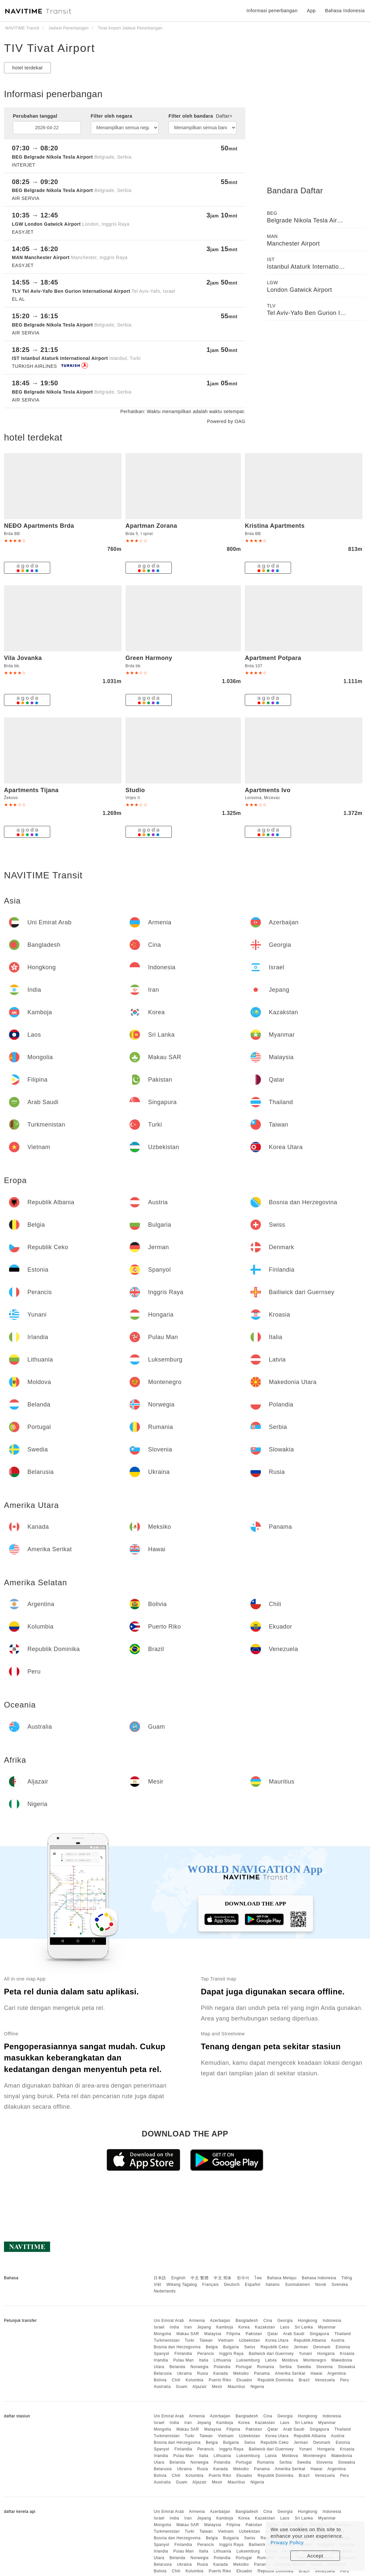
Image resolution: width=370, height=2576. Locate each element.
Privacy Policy (287, 2542)
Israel (159, 2327)
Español (252, 2284)
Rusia (202, 2373)
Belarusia (163, 2373)
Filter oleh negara (111, 116)
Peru (344, 2380)
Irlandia (161, 2360)
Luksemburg (248, 2360)
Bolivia (160, 2380)
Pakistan (253, 2333)
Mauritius (236, 2386)
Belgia (212, 2347)
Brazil (304, 2380)
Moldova (290, 2360)
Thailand (342, 2333)
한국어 (243, 2278)
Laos (284, 2327)
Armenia (197, 2320)
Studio (135, 790)
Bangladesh (247, 2320)
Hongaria (326, 2353)
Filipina (233, 2333)
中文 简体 (223, 2278)
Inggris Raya (231, 2353)
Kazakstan (265, 2327)
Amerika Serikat (290, 2373)
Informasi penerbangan (272, 10)
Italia (203, 2360)
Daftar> (224, 116)
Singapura (319, 2333)
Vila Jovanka (23, 658)
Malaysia (212, 2333)
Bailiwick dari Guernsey (271, 2353)
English (178, 2278)
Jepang (204, 2327)
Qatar (272, 2333)
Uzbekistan (249, 2340)
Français (210, 2284)
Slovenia (324, 2367)
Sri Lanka (304, 2327)
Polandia (222, 2367)
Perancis (205, 2353)
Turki (189, 2340)
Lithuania (222, 2360)
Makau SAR (187, 2333)
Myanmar (327, 2327)
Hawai (316, 2373)
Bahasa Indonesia (319, 2278)
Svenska (340, 2284)
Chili (176, 2380)
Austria (338, 2340)
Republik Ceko (275, 2347)
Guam (181, 2386)
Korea (244, 2327)
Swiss (249, 2347)
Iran (188, 2327)
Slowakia (346, 2367)
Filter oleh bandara (200, 116)
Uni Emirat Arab (169, 2320)
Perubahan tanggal (35, 116)
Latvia (271, 2360)
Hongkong (307, 2320)
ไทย (258, 2278)
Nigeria (257, 2386)
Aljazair (199, 2386)
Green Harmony (149, 658)
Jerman (301, 2347)
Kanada (220, 2373)
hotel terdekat (27, 67)
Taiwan (206, 2340)
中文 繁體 (199, 2278)
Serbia (285, 2367)
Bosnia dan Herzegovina (177, 2347)
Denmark (321, 2347)
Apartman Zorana (151, 525)
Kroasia (347, 2353)
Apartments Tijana (31, 790)
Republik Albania (310, 2340)
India (174, 2327)
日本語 (160, 2278)
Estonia (343, 2347)
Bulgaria (231, 2347)
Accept (315, 2555)
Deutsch (232, 2284)
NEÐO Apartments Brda (39, 525)
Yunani (305, 2353)
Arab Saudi (293, 2333)
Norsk (320, 2284)
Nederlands (164, 2291)
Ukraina (184, 2373)
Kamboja (224, 2327)
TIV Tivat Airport (49, 48)
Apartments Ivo (267, 790)
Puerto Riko (220, 2380)
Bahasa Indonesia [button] (345, 10)
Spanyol (161, 2353)
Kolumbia (195, 2380)
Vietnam (226, 2340)
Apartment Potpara (273, 658)
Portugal (244, 2367)
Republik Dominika (276, 2380)
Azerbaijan (220, 2320)
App (311, 10)
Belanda (177, 2367)
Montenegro (314, 2360)
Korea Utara (276, 2340)
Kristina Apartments (275, 525)
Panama (262, 2373)
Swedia (304, 2367)
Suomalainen (297, 2284)
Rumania (265, 2367)
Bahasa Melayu (282, 2278)
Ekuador (244, 2380)
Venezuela (325, 2380)
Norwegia (199, 2367)
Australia (162, 2386)
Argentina (336, 2373)
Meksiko (241, 2373)
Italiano (273, 2284)
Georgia (285, 2320)
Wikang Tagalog (181, 2284)
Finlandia (183, 2353)
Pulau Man (183, 2360)
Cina (267, 2320)
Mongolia (162, 2333)
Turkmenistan (166, 2340)
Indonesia (331, 2320)
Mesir (217, 2386)
